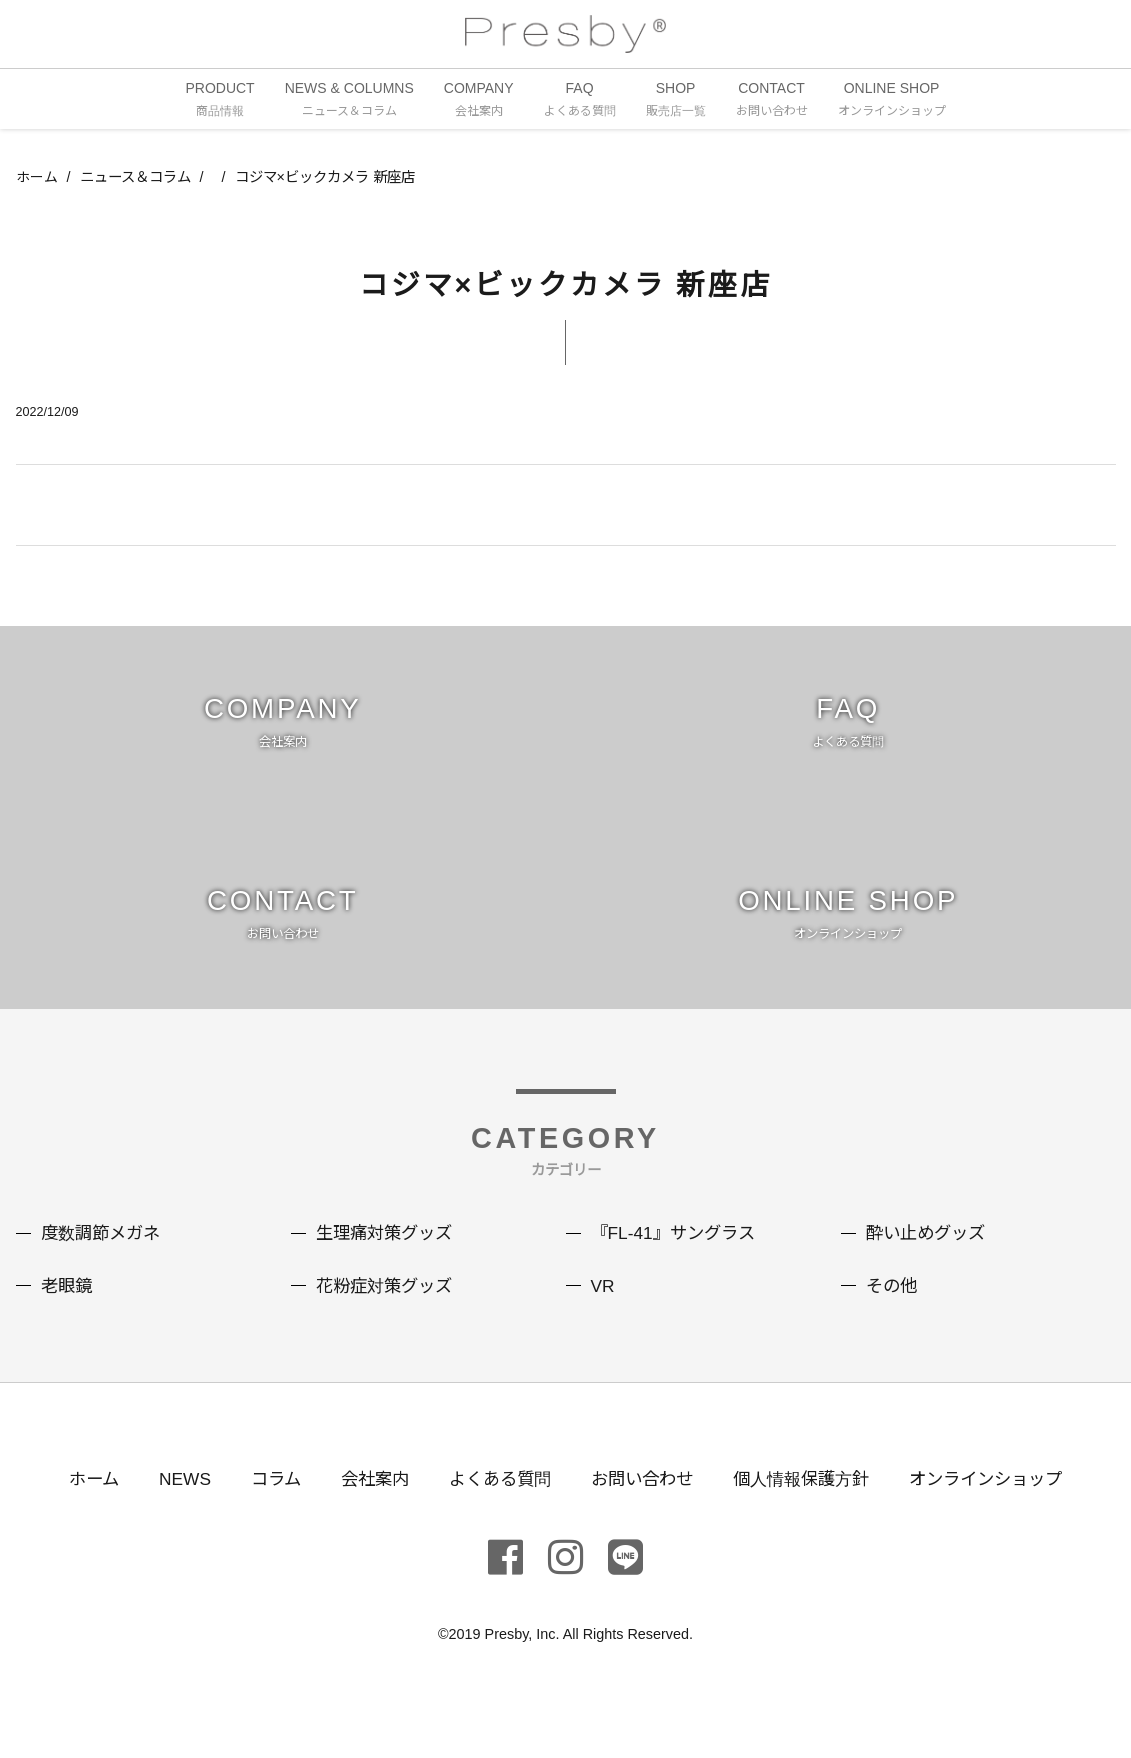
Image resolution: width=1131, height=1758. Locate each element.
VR (603, 1316)
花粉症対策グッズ (388, 1316)
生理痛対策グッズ (388, 1264)
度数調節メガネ (104, 1264)
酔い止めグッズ (929, 1264)
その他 (893, 1316)
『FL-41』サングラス (677, 1264)
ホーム (37, 179)
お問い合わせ (643, 1509)
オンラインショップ (1002, 1509)
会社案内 (365, 1509)
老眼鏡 (68, 1316)
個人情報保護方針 (809, 1509)
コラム (262, 1509)
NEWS (169, 1509)
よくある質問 (495, 1509)
